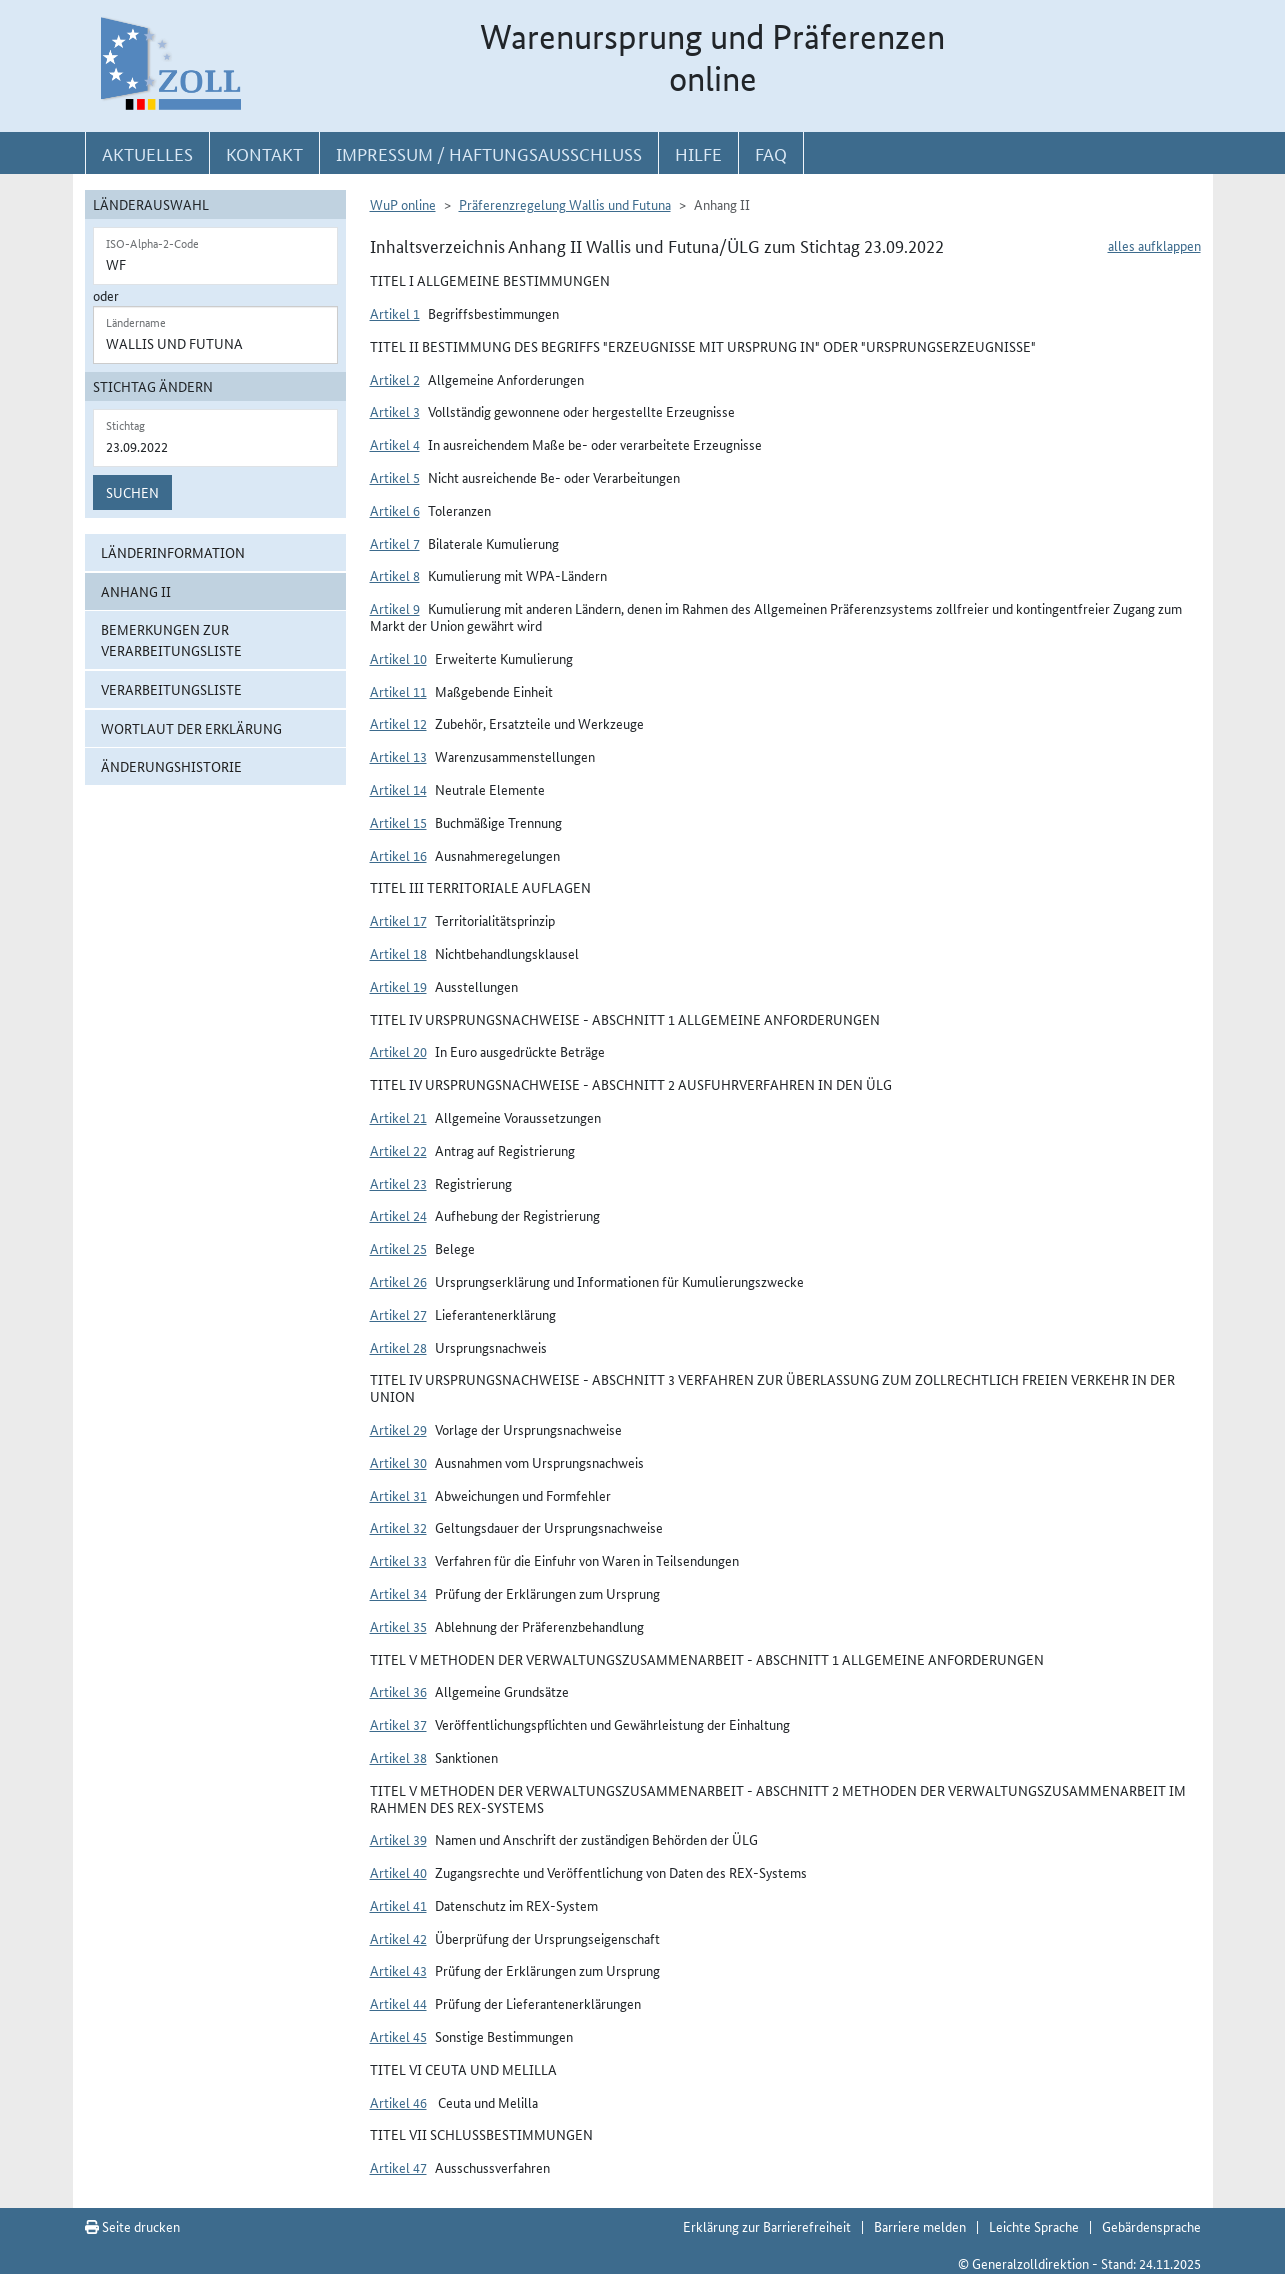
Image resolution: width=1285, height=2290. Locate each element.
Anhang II (136, 591)
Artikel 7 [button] (395, 543)
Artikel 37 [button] (398, 1724)
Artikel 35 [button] (398, 1626)
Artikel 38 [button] (398, 1757)
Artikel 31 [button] (398, 1495)
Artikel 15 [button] (398, 822)
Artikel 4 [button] (395, 444)
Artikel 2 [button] (395, 379)
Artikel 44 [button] (398, 2003)
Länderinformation (173, 552)
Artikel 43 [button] (398, 1970)
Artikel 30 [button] (398, 1462)
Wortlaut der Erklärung (191, 728)
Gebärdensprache (1151, 2226)
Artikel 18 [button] (398, 953)
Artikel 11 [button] (398, 691)
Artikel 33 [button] (398, 1560)
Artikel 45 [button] (398, 2036)
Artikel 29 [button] (398, 1429)
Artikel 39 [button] (398, 1839)
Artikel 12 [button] (398, 723)
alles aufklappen (1154, 245)
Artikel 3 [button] (395, 411)
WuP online (403, 204)
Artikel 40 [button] (398, 1872)
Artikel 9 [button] (395, 608)
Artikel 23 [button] (398, 1183)
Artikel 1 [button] (395, 313)
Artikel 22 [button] (398, 1150)
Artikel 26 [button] (398, 1281)
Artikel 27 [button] (398, 1314)
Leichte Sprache (1034, 2226)
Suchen (132, 492)
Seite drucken (132, 2226)
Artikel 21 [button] (398, 1117)
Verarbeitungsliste (171, 689)
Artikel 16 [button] (398, 855)
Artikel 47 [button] (398, 2167)
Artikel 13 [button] (398, 756)
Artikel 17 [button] (398, 920)
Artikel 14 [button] (398, 789)
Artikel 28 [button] (398, 1347)
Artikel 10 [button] (398, 658)
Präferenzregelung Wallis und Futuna (565, 204)
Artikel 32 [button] (398, 1527)
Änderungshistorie (171, 766)
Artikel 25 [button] (398, 1248)
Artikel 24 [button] (398, 1215)
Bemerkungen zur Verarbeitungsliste (171, 639)
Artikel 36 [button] (398, 1691)
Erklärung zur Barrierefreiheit (767, 2226)
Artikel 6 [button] (395, 510)
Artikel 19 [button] (398, 986)
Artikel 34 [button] (398, 1593)
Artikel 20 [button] (398, 1051)
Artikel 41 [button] (398, 1905)
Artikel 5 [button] (395, 477)
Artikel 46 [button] (398, 2102)
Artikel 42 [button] (398, 1938)
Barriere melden (920, 2226)
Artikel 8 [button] (395, 575)
